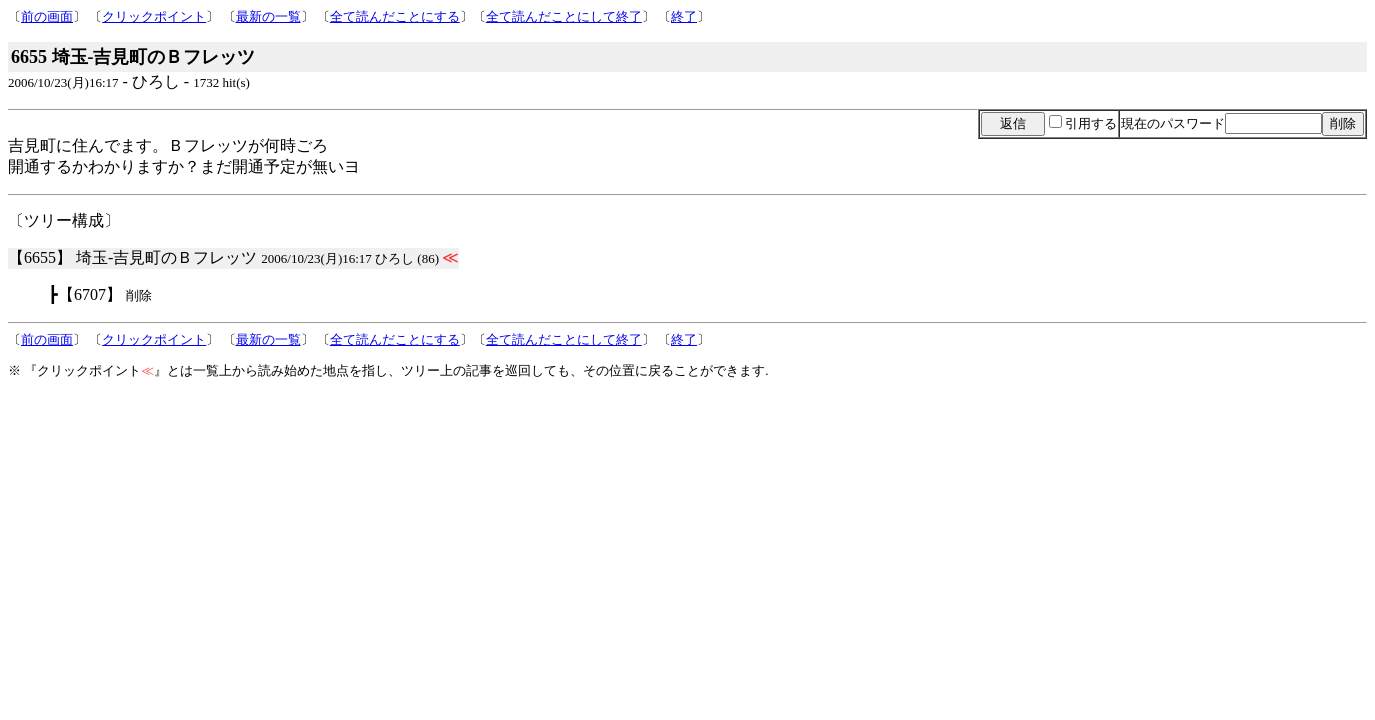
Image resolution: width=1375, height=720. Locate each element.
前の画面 (47, 16)
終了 (684, 16)
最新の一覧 (268, 16)
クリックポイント (154, 16)
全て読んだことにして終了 (564, 16)
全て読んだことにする (395, 16)
